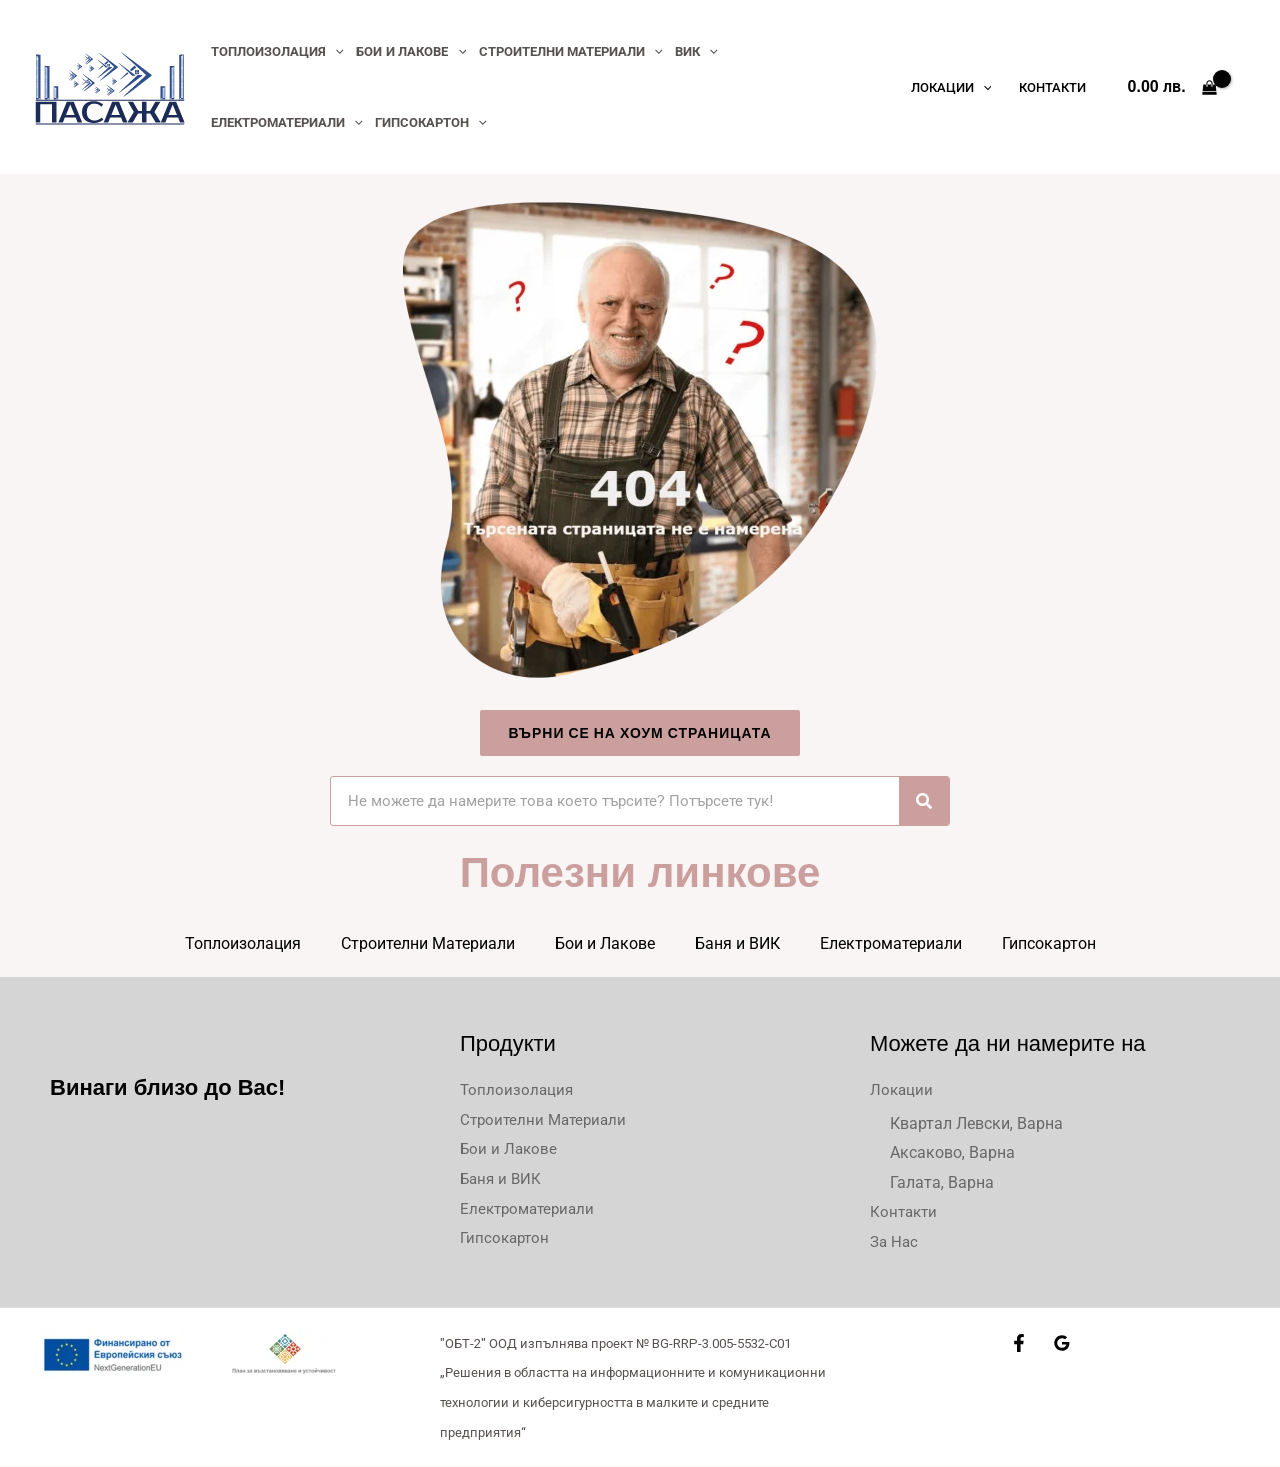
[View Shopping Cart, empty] (1172, 87)
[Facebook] (1019, 1344)
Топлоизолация (243, 943)
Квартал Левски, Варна (976, 1123)
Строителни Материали (428, 943)
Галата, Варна (942, 1182)
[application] (334, 51)
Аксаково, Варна (952, 1152)
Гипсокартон (1049, 943)
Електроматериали (891, 943)
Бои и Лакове (605, 943)
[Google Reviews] (1062, 1344)
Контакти (905, 1212)
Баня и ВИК (737, 943)
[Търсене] (924, 801)
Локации (902, 1089)
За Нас (895, 1242)
